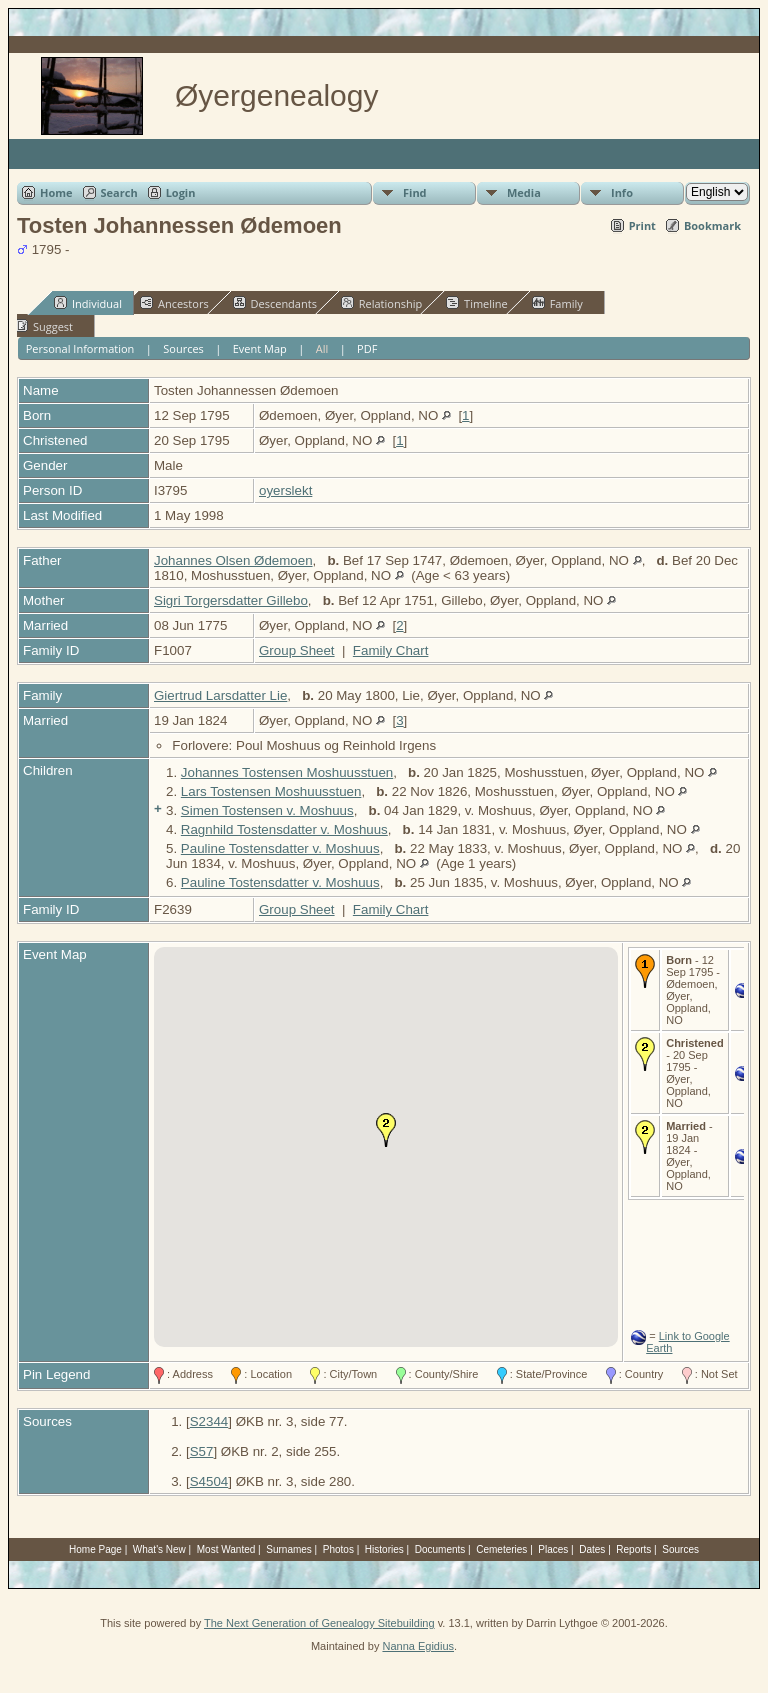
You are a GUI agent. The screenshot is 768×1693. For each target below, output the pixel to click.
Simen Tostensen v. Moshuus (267, 810)
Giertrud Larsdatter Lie (220, 695)
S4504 (209, 1481)
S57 (202, 1451)
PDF (367, 348)
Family (557, 303)
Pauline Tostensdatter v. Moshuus (280, 848)
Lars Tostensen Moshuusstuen (271, 791)
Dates (592, 1549)
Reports (633, 1549)
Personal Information (80, 348)
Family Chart (391, 650)
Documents (440, 1549)
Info (622, 192)
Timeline (477, 303)
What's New (159, 1549)
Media (524, 192)
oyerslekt (285, 490)
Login (181, 192)
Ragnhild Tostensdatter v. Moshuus (284, 829)
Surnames (289, 1549)
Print (642, 225)
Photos (338, 1549)
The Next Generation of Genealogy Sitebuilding (319, 1623)
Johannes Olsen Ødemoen (233, 560)
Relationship (381, 303)
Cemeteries (501, 1549)
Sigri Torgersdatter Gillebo (231, 600)
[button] (386, 1130)
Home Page (95, 1549)
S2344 (209, 1421)
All (322, 348)
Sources (183, 348)
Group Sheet (297, 650)
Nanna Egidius (418, 1646)
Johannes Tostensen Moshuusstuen (287, 772)
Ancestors (174, 303)
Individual (88, 303)
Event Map (260, 348)
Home (56, 192)
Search (119, 192)
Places (553, 1549)
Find (415, 192)
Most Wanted (226, 1549)
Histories (384, 1549)
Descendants (275, 303)
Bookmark (712, 225)
